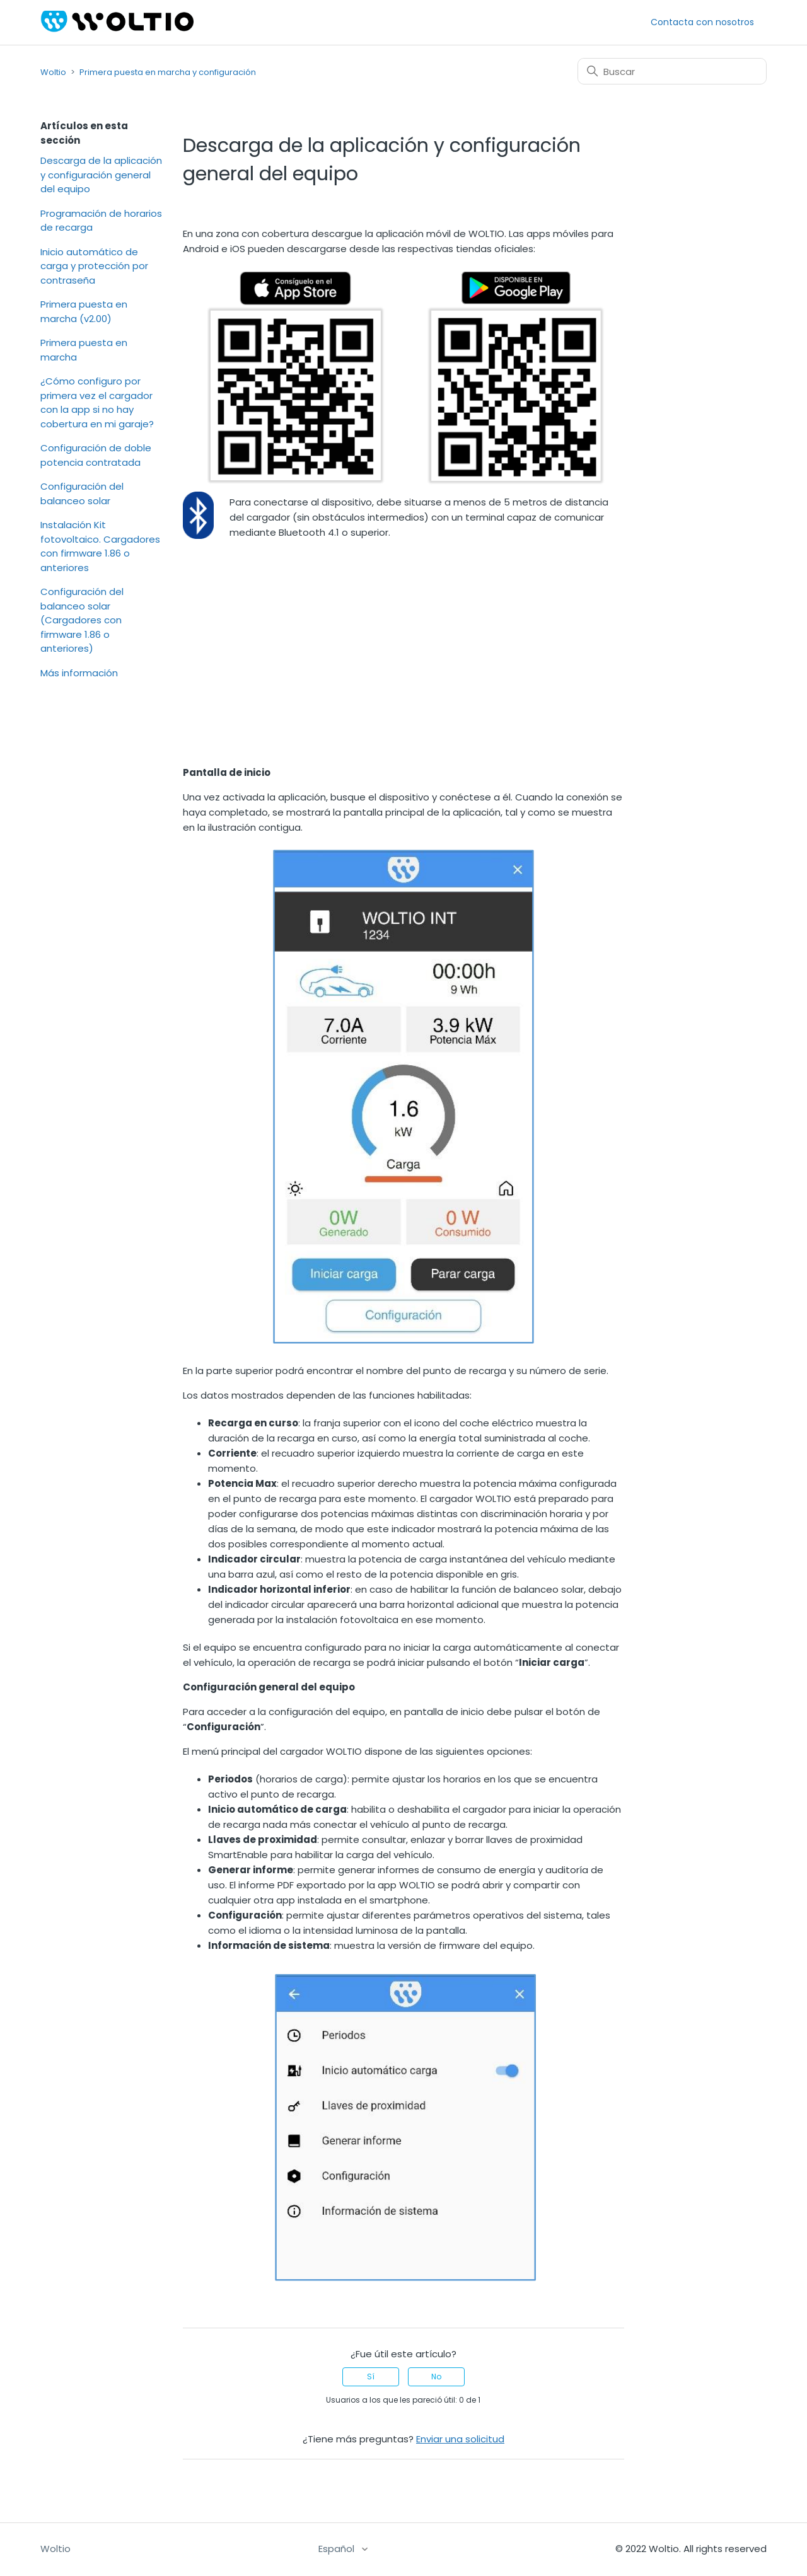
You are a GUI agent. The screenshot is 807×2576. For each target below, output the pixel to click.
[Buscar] (672, 71)
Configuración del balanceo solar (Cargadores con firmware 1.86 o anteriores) (82, 620)
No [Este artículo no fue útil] (436, 2376)
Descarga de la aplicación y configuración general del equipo (101, 174)
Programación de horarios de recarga (101, 220)
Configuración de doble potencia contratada (95, 455)
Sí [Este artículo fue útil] (370, 2376)
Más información (79, 672)
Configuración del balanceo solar (82, 493)
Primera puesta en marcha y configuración (167, 72)
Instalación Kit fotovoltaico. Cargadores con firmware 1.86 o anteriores (100, 546)
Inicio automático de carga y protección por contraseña (94, 266)
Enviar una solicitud (460, 2439)
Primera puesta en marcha (83, 350)
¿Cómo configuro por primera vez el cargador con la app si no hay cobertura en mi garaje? (97, 402)
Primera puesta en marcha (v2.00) (83, 311)
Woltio (53, 72)
